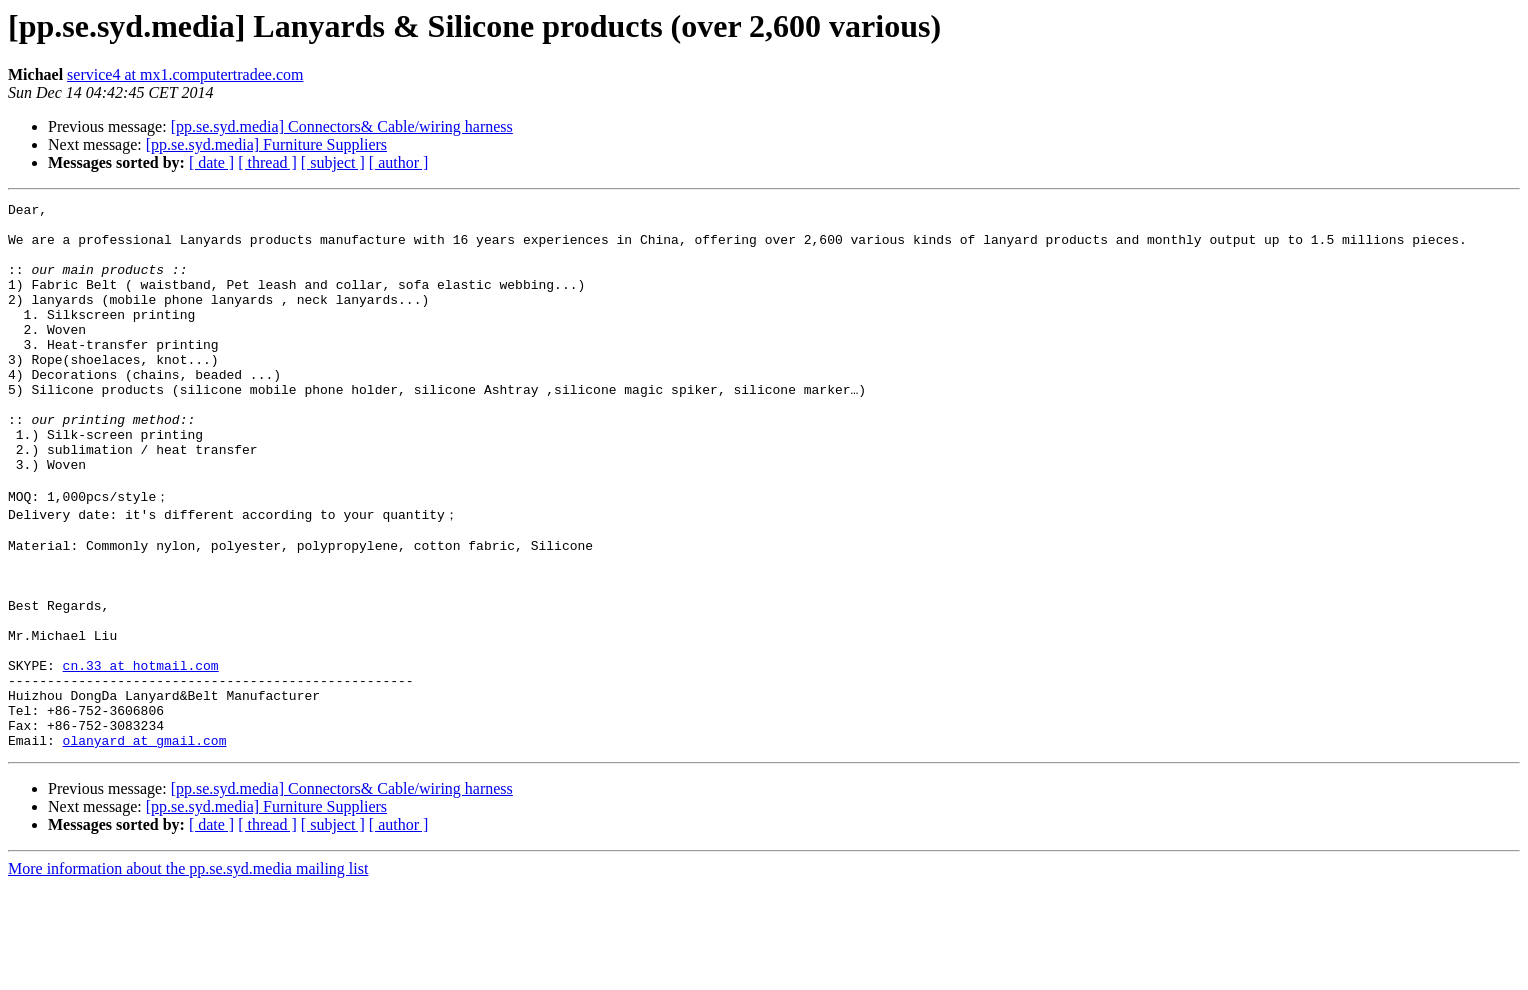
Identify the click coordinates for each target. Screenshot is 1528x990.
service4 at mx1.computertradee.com (185, 74)
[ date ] (211, 162)
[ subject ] (333, 162)
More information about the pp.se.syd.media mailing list (188, 972)
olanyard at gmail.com (145, 844)
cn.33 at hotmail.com (141, 754)
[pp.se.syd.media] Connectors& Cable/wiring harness (342, 126)
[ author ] (399, 162)
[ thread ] (267, 162)
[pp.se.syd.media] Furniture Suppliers (266, 144)
